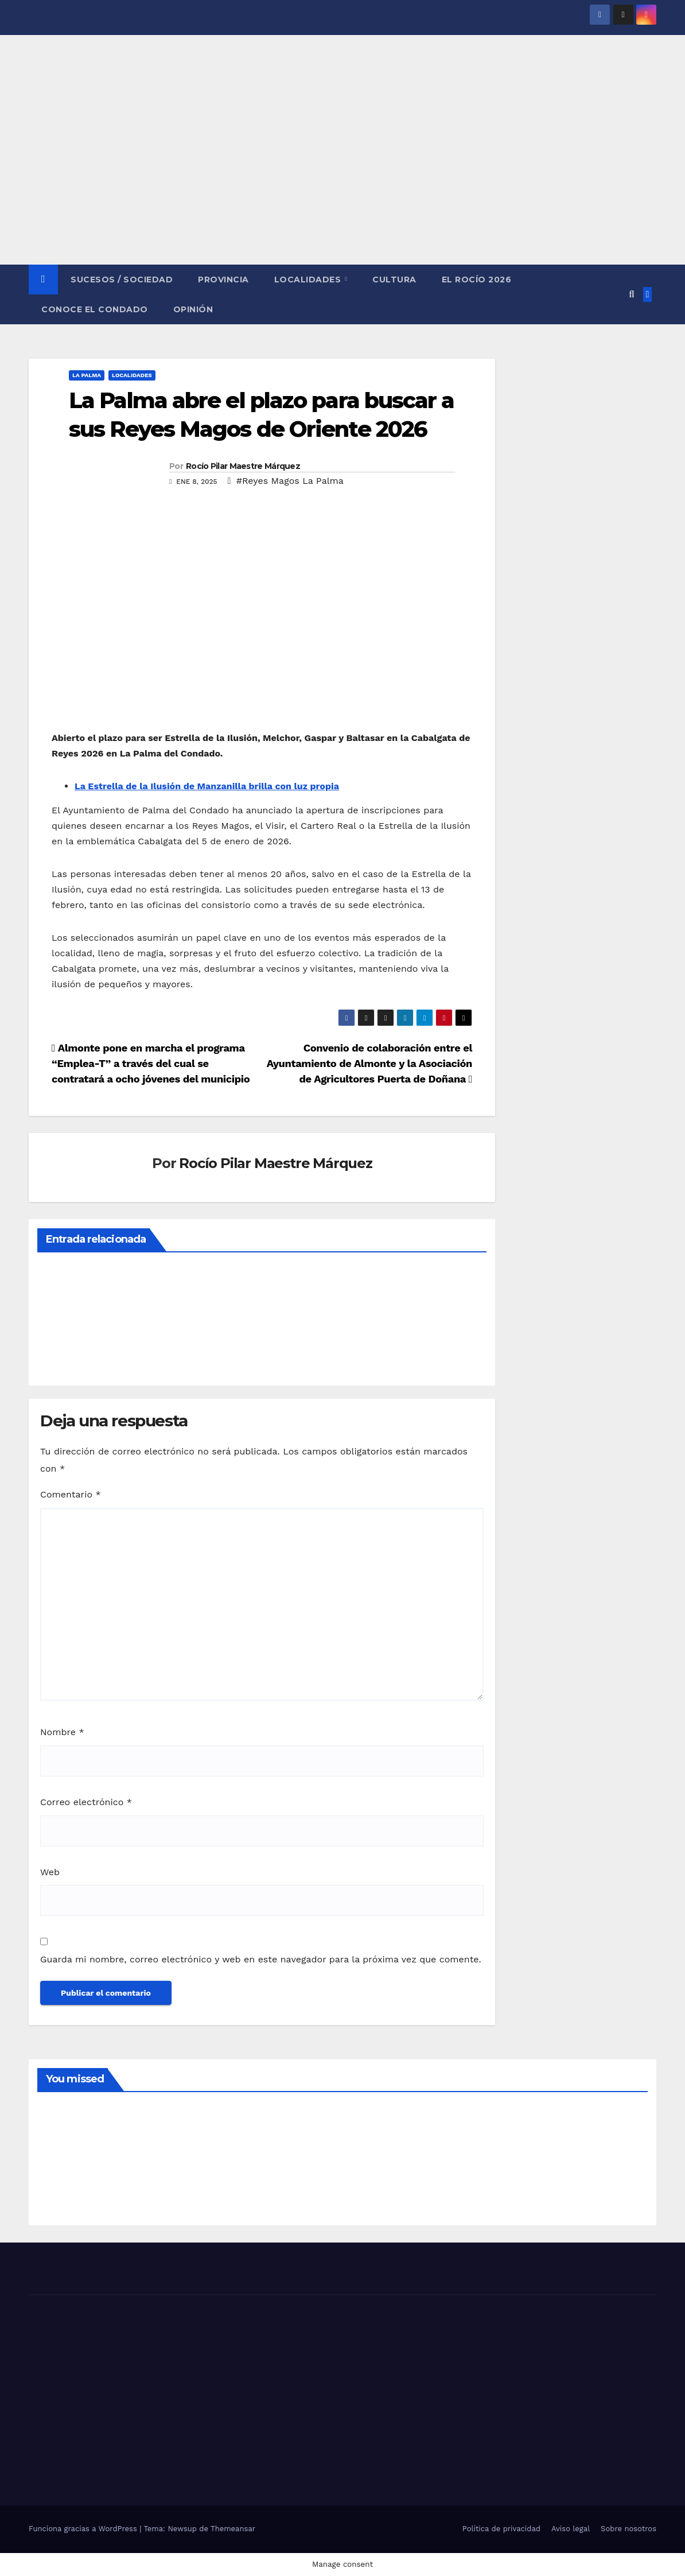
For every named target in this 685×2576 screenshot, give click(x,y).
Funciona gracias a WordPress (84, 2528)
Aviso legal (570, 2528)
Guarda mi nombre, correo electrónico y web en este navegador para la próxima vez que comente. (260, 1959)
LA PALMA (86, 375)
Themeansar (233, 2528)
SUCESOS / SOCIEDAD (122, 279)
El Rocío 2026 (477, 279)
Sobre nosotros (628, 2528)
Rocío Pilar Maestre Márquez (243, 466)
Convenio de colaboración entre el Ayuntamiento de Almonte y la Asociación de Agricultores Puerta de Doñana (369, 1063)
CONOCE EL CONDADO (94, 309)
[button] (631, 294)
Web (50, 1872)
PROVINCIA (223, 279)
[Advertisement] (342, 178)
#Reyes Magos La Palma (290, 480)
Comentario (70, 1494)
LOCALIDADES (309, 279)
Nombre (62, 1732)
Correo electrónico (86, 1802)
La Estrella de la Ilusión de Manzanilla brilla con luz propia (207, 786)
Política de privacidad (501, 2528)
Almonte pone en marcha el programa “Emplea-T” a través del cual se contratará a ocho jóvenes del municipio (151, 1063)
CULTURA (394, 279)
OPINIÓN (193, 309)
